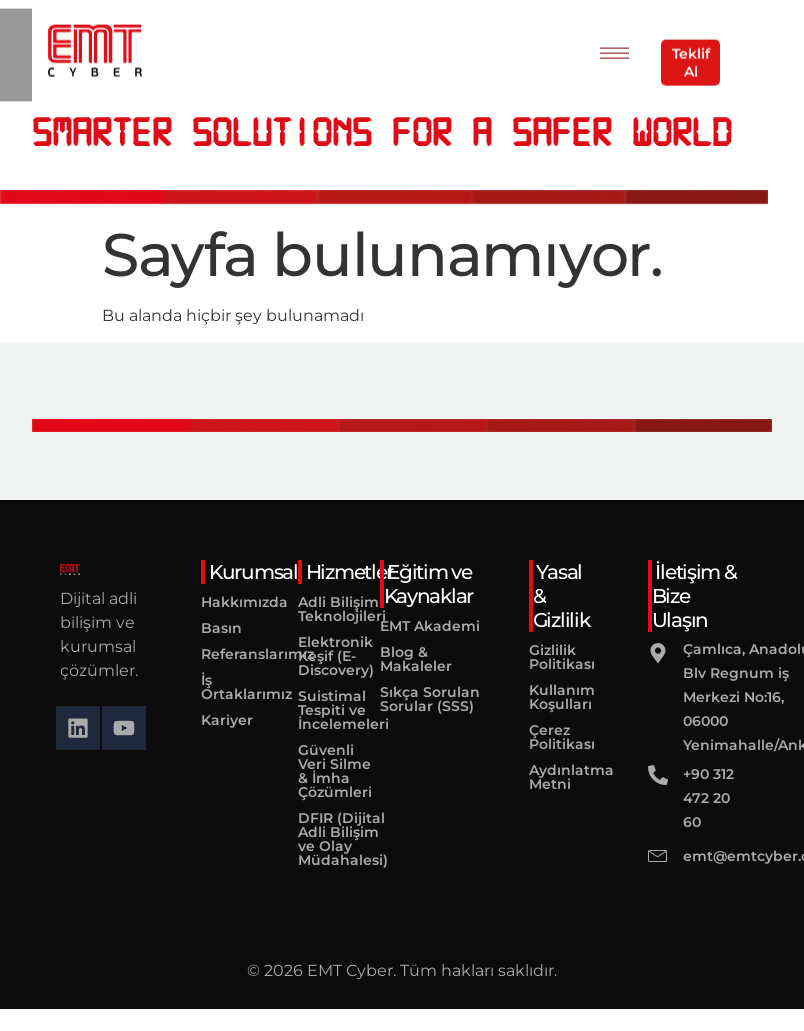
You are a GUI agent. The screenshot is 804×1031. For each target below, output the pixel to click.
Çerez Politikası (558, 737)
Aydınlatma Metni (558, 777)
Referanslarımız (219, 654)
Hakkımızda (219, 602)
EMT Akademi (430, 626)
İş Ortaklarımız (219, 687)
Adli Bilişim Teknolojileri (324, 609)
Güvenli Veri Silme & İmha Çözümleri (324, 771)
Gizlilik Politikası (558, 657)
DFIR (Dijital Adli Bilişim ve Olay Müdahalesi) (324, 839)
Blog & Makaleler (416, 659)
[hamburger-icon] (614, 48)
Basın (219, 628)
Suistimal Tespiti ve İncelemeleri (324, 710)
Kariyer (219, 720)
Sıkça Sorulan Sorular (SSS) (430, 699)
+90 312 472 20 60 (708, 798)
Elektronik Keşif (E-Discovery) (324, 656)
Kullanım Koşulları (558, 697)
